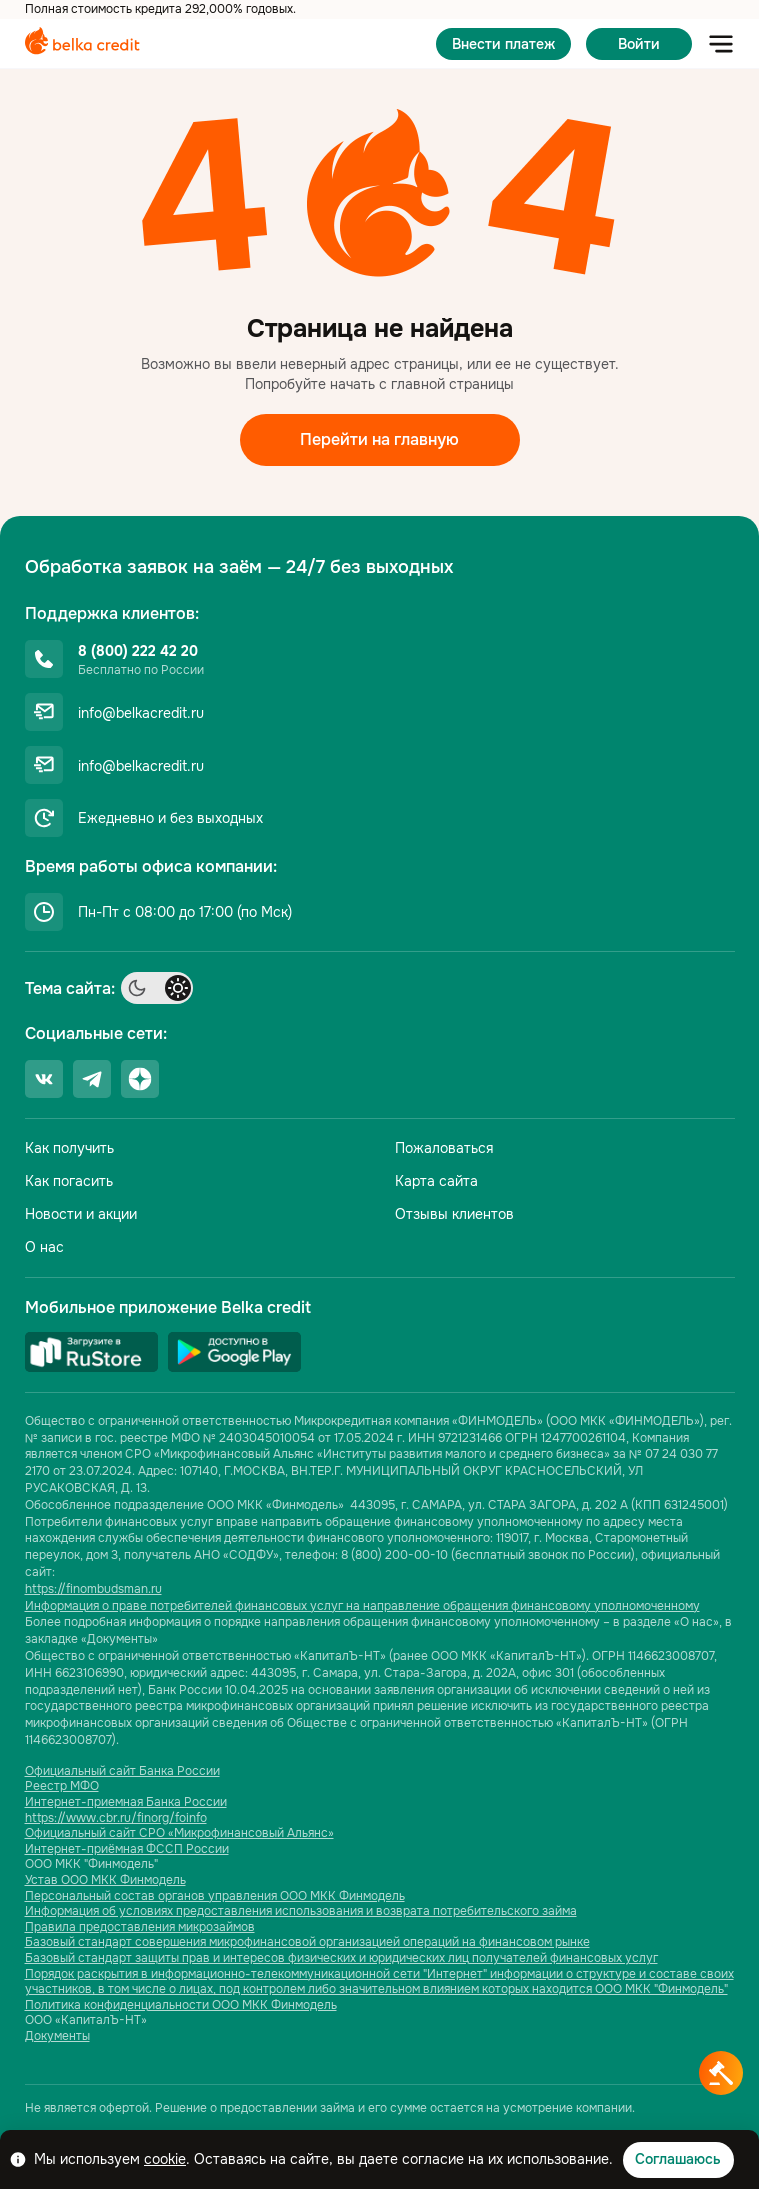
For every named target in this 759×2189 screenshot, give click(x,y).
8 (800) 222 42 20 (138, 651)
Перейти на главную (379, 439)
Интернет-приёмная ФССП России (127, 1849)
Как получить (69, 1148)
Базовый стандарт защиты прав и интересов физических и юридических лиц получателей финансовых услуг (341, 1958)
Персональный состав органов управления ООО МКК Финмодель (215, 1896)
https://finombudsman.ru (93, 1589)
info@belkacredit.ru (141, 713)
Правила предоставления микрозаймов (140, 1927)
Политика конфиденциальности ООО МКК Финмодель (181, 2005)
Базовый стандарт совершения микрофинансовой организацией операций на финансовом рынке (307, 1942)
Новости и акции (81, 1214)
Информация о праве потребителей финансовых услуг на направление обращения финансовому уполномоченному (362, 1606)
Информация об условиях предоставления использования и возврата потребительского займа (301, 1911)
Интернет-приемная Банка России (126, 1802)
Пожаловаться (444, 1148)
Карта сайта (436, 1181)
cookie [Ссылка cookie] (165, 2159)
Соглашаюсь (678, 2159)
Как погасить (69, 1181)
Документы (57, 2036)
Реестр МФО (62, 1786)
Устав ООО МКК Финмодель (105, 1880)
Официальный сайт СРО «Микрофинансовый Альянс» (179, 1833)
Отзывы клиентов (454, 1214)
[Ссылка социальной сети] (44, 1079)
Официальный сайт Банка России (122, 1771)
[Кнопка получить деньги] (721, 2073)
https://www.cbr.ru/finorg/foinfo (116, 1818)
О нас (44, 1247)
